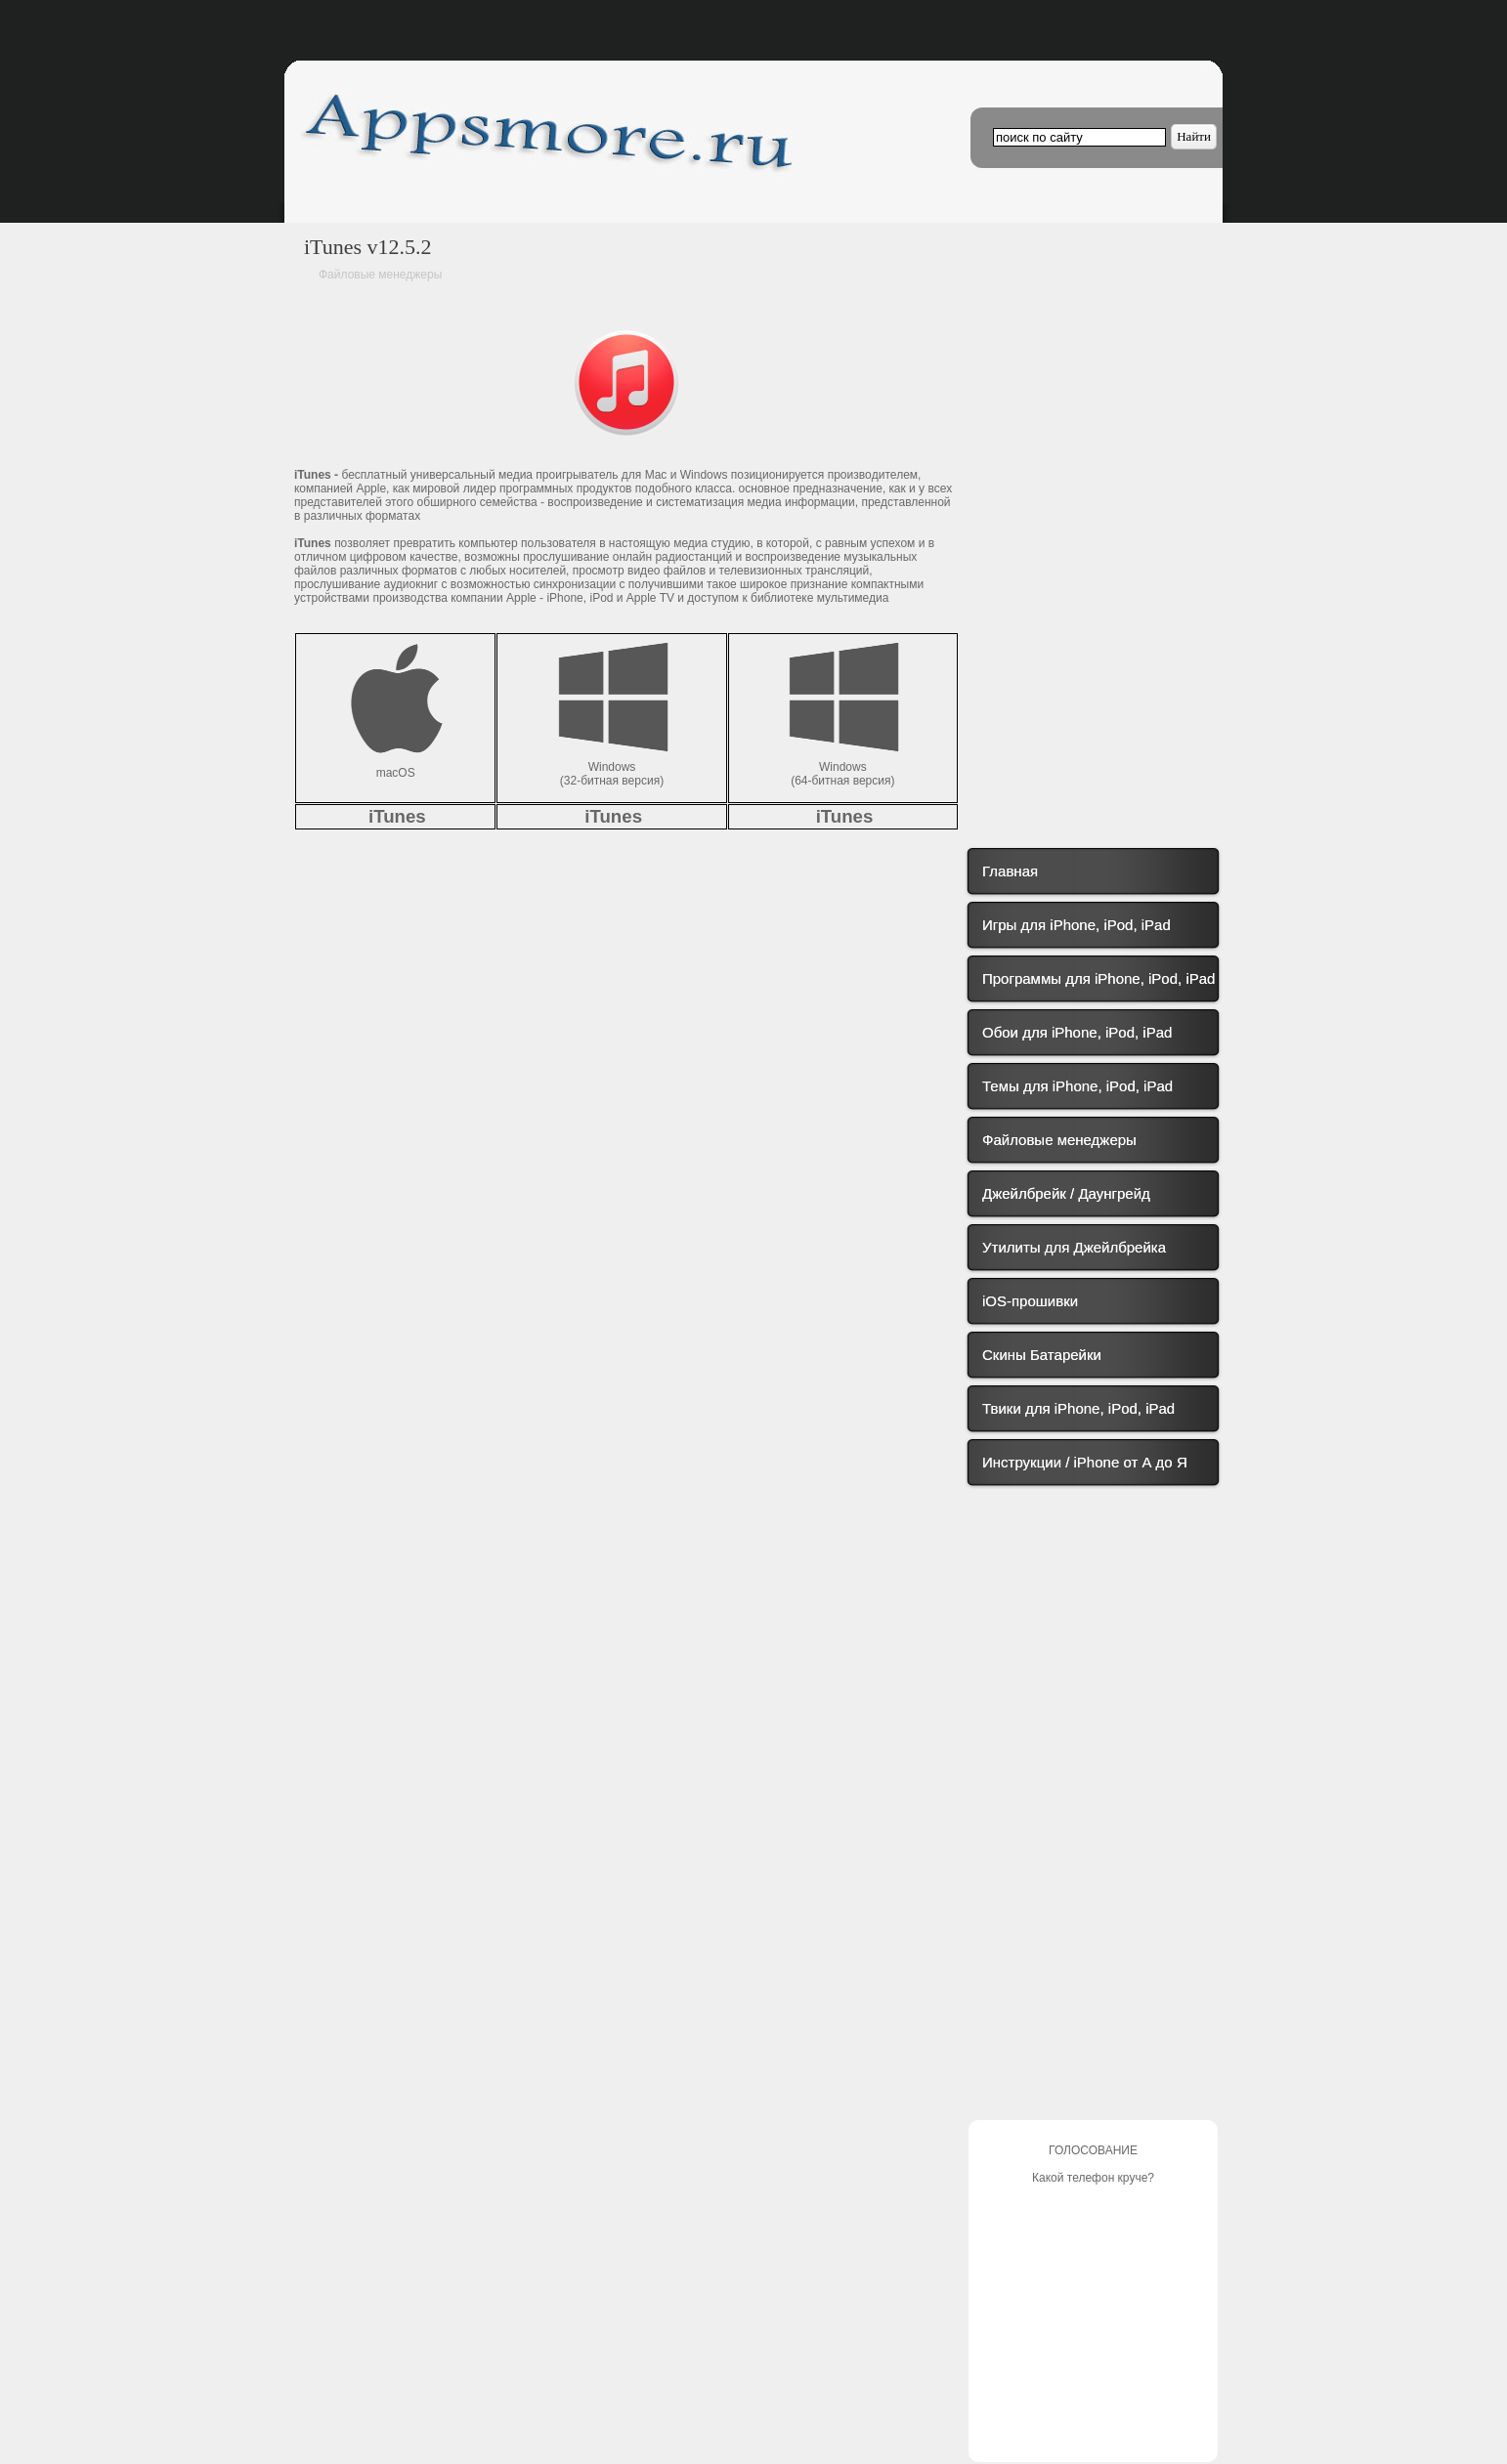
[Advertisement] (1086, 506)
